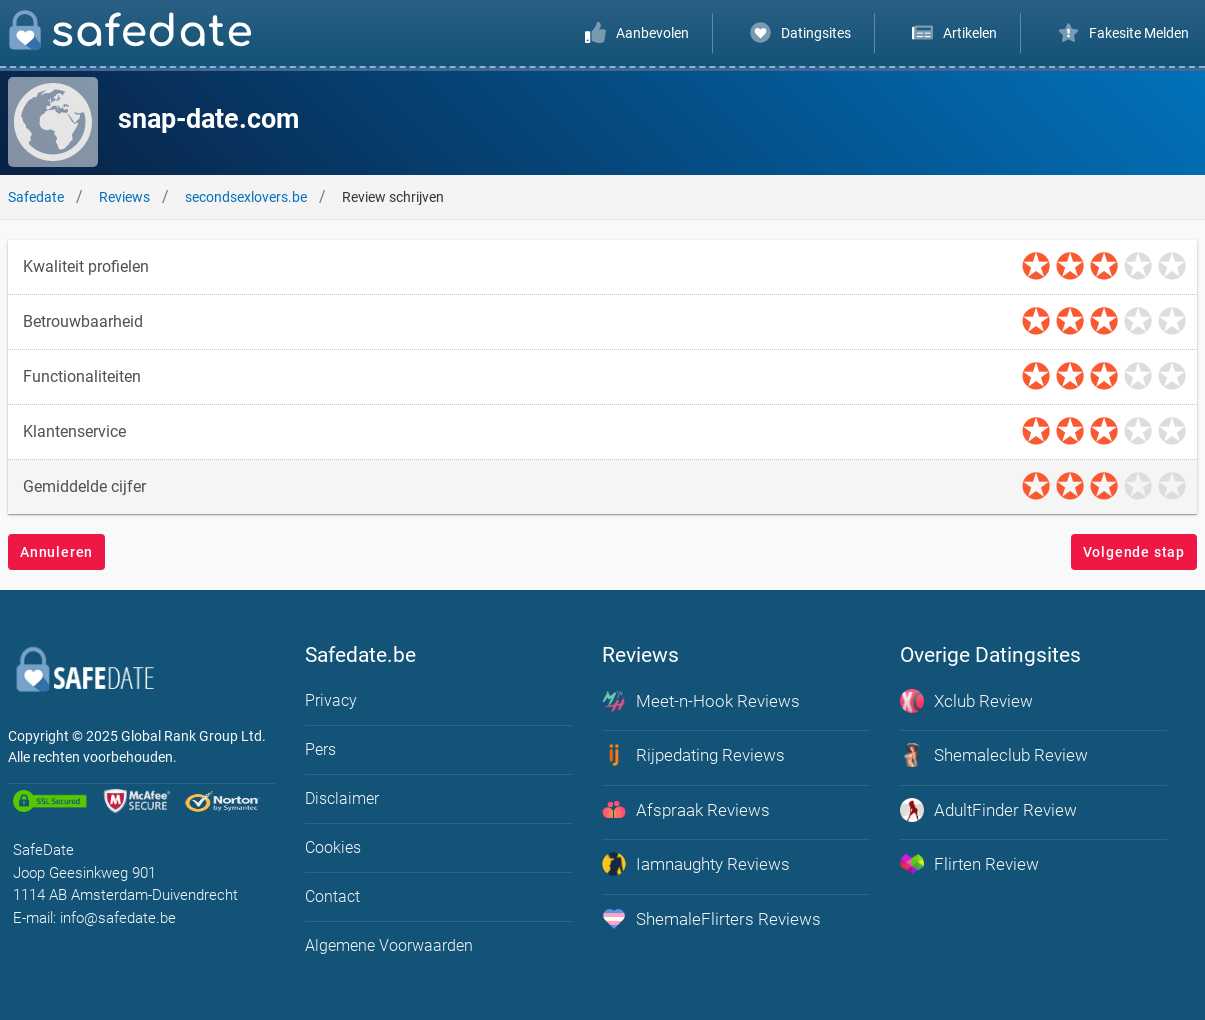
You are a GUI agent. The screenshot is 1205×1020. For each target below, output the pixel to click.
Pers (320, 749)
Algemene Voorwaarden (389, 945)
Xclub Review (966, 701)
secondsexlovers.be (246, 197)
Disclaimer (342, 798)
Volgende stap (1134, 552)
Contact (332, 896)
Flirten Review (969, 864)
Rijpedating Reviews (693, 755)
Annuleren (56, 552)
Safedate (36, 197)
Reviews (124, 197)
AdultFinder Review (988, 810)
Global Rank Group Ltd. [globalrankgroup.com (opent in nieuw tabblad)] (193, 736)
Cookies (333, 847)
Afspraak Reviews (686, 810)
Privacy (331, 700)
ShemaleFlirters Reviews (711, 919)
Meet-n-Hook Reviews (701, 701)
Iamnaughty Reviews (696, 864)
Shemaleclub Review (994, 755)
